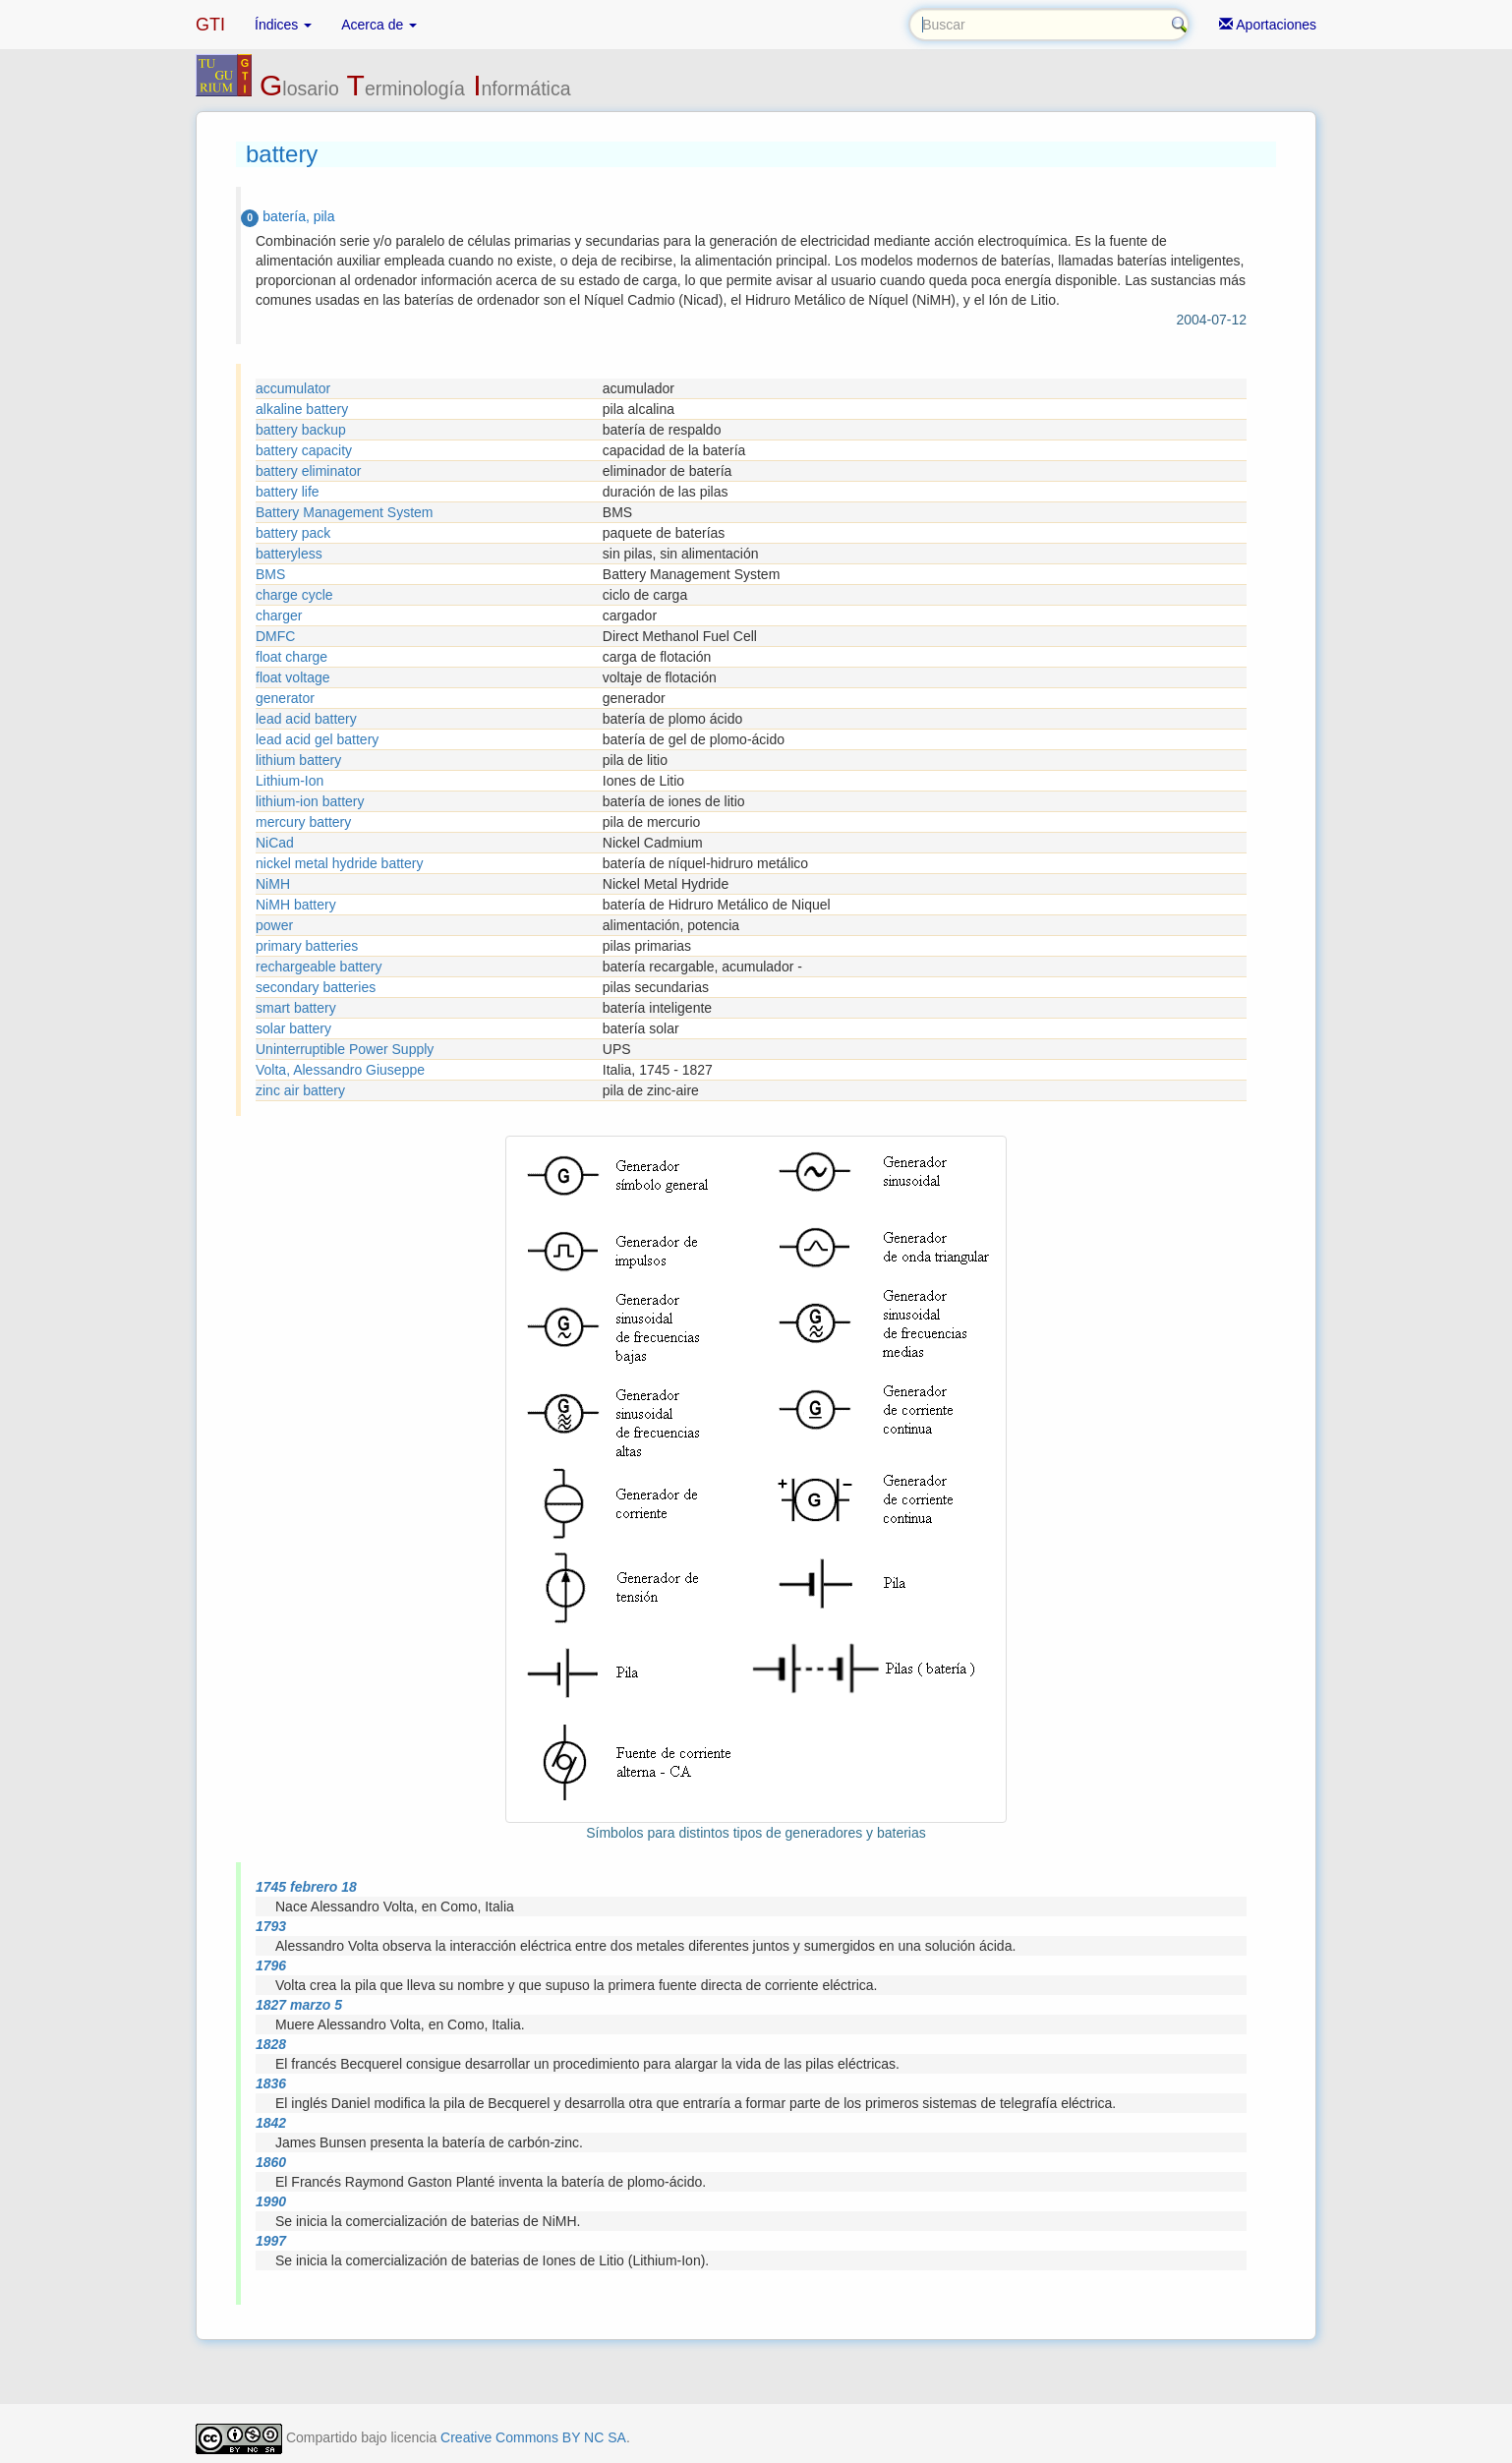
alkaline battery (302, 409)
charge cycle (294, 595)
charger (279, 615)
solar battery (293, 1028)
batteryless (289, 553)
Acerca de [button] (379, 24)
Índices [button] (283, 24)
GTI (210, 24)
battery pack (293, 533)
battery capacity (304, 450)
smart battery (296, 1008)
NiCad (275, 842)
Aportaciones (1267, 24)
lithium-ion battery (310, 801)
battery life (288, 491)
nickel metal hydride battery (339, 863)
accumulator (293, 388)
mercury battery (303, 822)
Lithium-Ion (289, 781)
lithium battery (298, 760)
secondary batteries (316, 987)
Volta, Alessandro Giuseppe (340, 1070)
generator (285, 698)
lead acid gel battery (317, 739)
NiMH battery (296, 904)
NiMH (273, 884)
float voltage (293, 677)
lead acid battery (306, 719)
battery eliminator (308, 471)
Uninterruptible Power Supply (345, 1049)
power (274, 925)
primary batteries (307, 946)
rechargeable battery (318, 966)
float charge (291, 657)
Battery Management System (345, 512)
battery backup (301, 430)
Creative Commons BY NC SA (533, 2437)
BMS (270, 574)
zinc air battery (300, 1090)
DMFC (275, 636)
